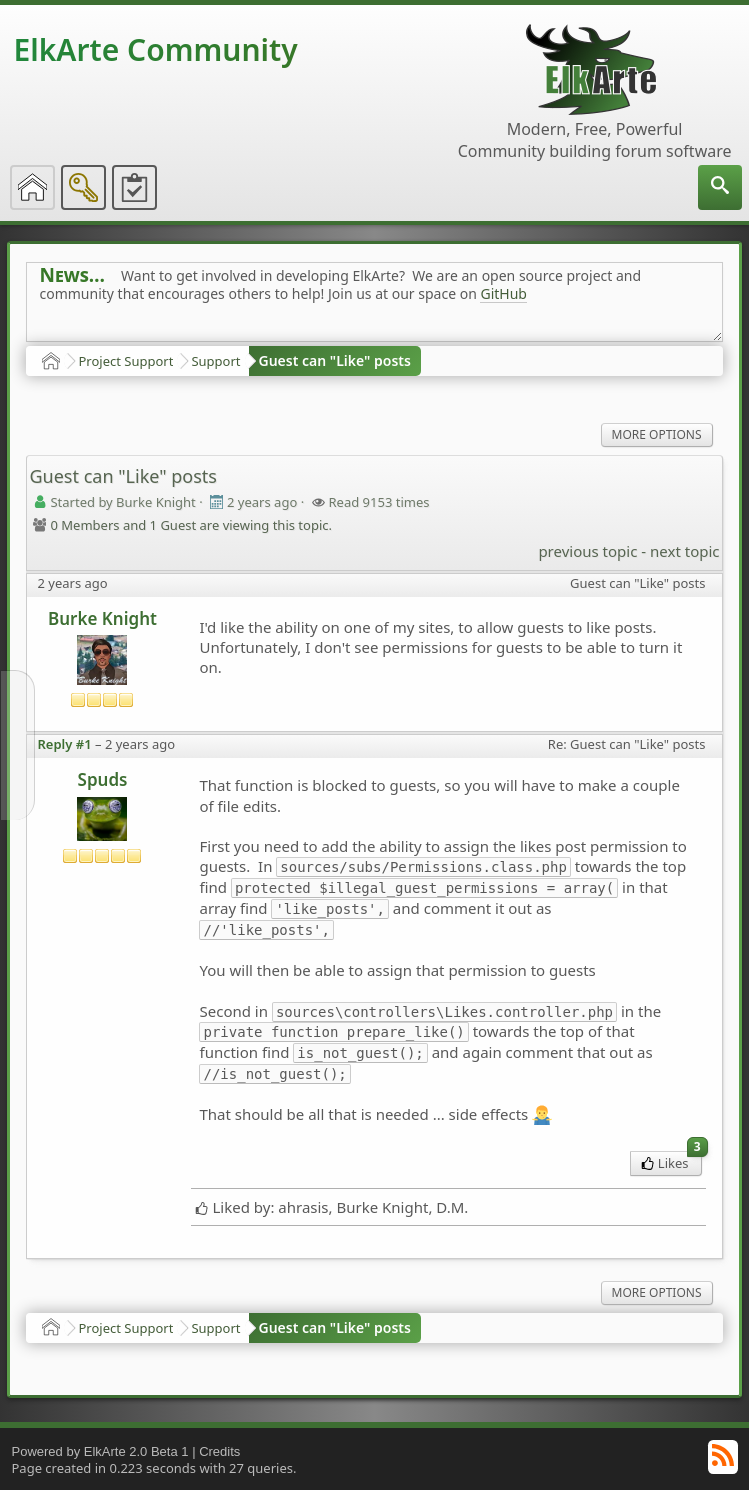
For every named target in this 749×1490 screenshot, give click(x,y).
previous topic (587, 551)
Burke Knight (102, 618)
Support (215, 361)
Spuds (103, 779)
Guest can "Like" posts (335, 360)
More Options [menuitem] (657, 434)
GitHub (503, 293)
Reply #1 (64, 744)
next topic (684, 551)
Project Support (125, 361)
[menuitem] (720, 187)
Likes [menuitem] (671, 1161)
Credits (219, 1451)
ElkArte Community (155, 49)
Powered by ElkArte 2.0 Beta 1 (99, 1451)
